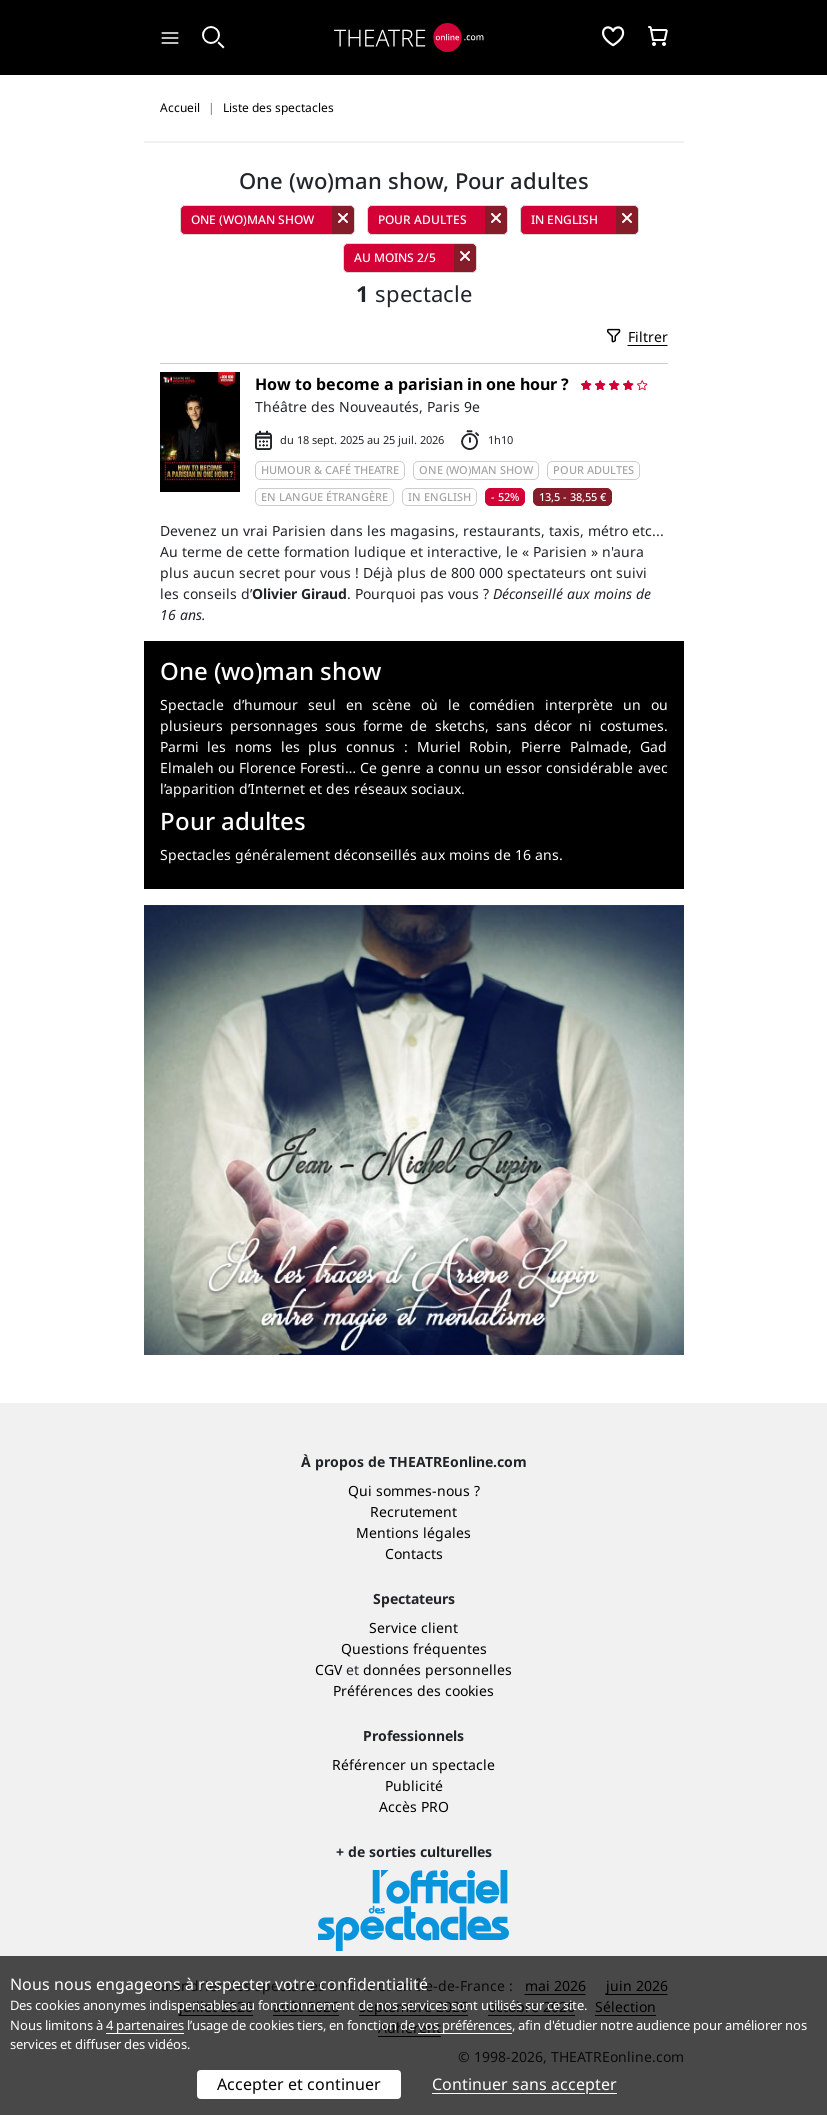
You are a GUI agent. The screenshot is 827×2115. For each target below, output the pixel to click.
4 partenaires (145, 2025)
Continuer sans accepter (524, 2084)
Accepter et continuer (299, 2084)
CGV (328, 1669)
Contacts (414, 1553)
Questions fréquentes (414, 1648)
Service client (413, 1627)
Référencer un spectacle (413, 1764)
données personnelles (437, 1669)
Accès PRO (414, 1806)
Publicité (414, 1785)
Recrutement (413, 1511)
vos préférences (465, 2025)
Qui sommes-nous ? (414, 1490)
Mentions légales (413, 1532)
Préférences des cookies (413, 1690)
